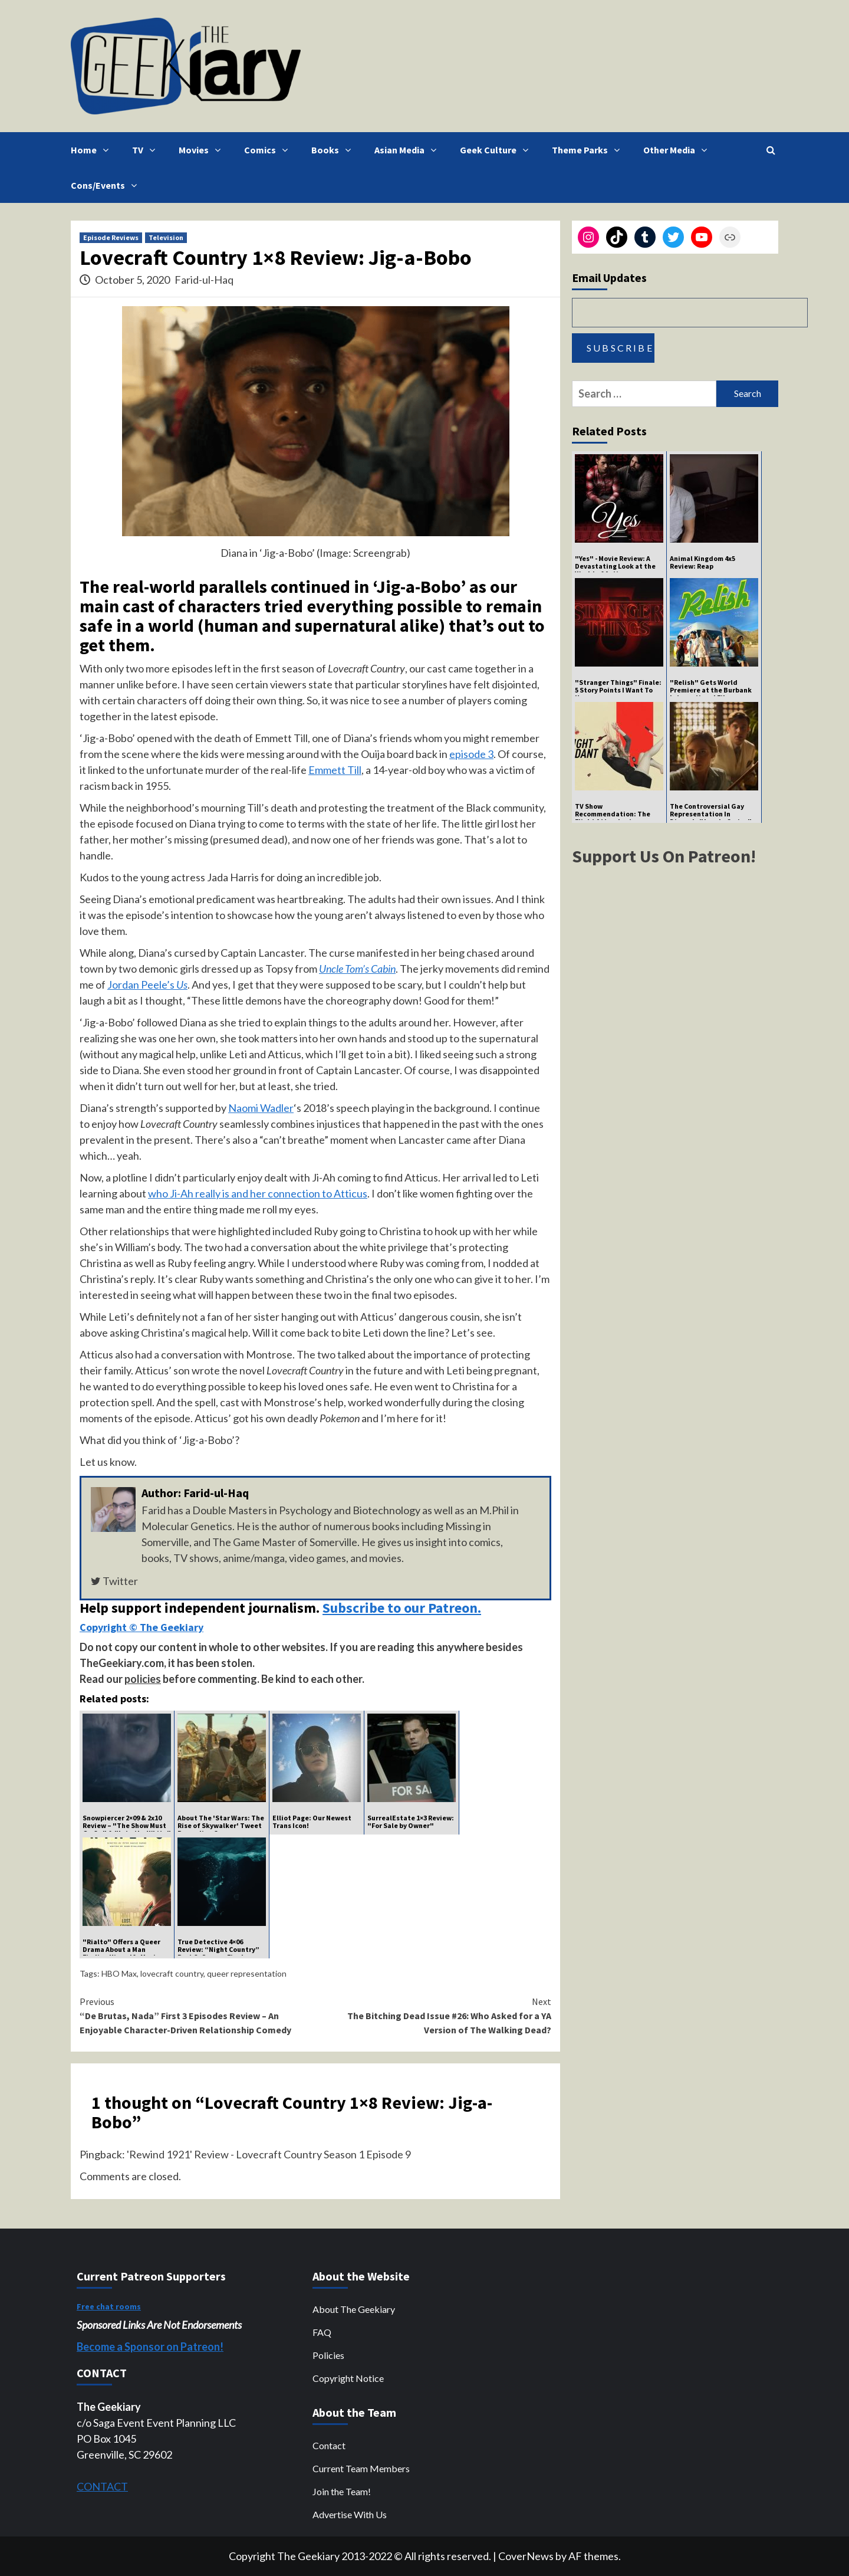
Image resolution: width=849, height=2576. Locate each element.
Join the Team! (341, 2491)
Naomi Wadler (261, 1107)
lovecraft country (171, 1973)
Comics (269, 150)
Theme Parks (589, 150)
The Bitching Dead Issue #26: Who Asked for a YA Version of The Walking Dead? (433, 2015)
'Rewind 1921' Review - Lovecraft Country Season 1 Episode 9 (269, 2154)
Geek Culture (497, 150)
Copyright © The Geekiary (141, 1627)
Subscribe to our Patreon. (402, 1608)
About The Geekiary (353, 2309)
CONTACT (102, 2486)
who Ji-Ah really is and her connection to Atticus (257, 1193)
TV (146, 150)
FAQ (321, 2332)
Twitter (114, 1580)
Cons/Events (107, 185)
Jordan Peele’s (147, 984)
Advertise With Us (349, 2514)
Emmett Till (334, 769)
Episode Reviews (111, 237)
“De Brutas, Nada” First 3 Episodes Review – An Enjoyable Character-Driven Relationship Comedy (197, 2015)
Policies (328, 2355)
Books (334, 150)
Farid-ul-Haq (204, 279)
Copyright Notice (348, 2378)
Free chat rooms (109, 2306)
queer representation (247, 1973)
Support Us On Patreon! (664, 856)
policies (142, 1678)
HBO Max (119, 1973)
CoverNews (526, 2555)
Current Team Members (361, 2468)
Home (92, 150)
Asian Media (408, 150)
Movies (202, 150)
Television (166, 237)
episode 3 (471, 753)
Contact (328, 2445)
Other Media (678, 150)
